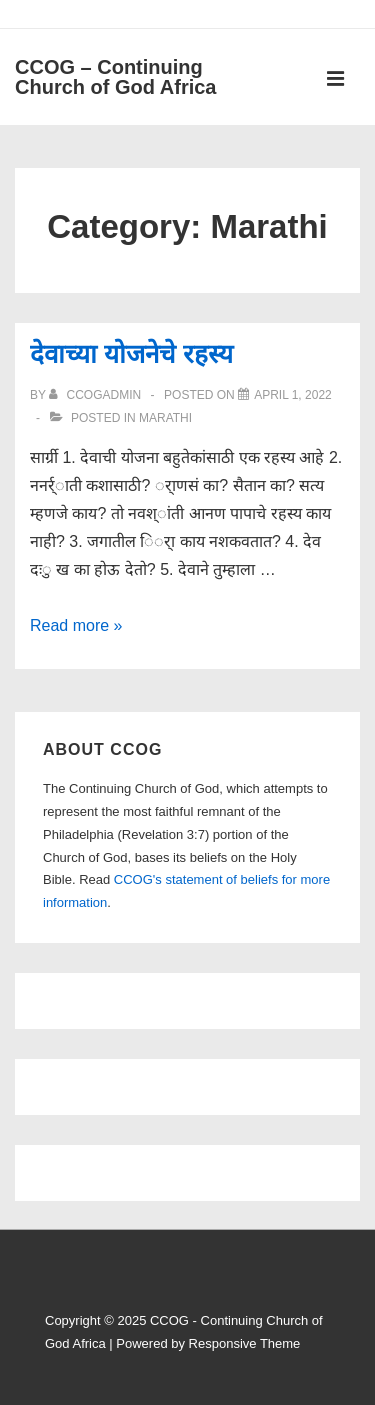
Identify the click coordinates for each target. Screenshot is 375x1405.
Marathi (165, 418)
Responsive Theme (245, 1343)
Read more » (76, 625)
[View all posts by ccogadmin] (96, 395)
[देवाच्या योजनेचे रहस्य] (293, 395)
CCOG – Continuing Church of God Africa (115, 77)
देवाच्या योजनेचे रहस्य (131, 354)
